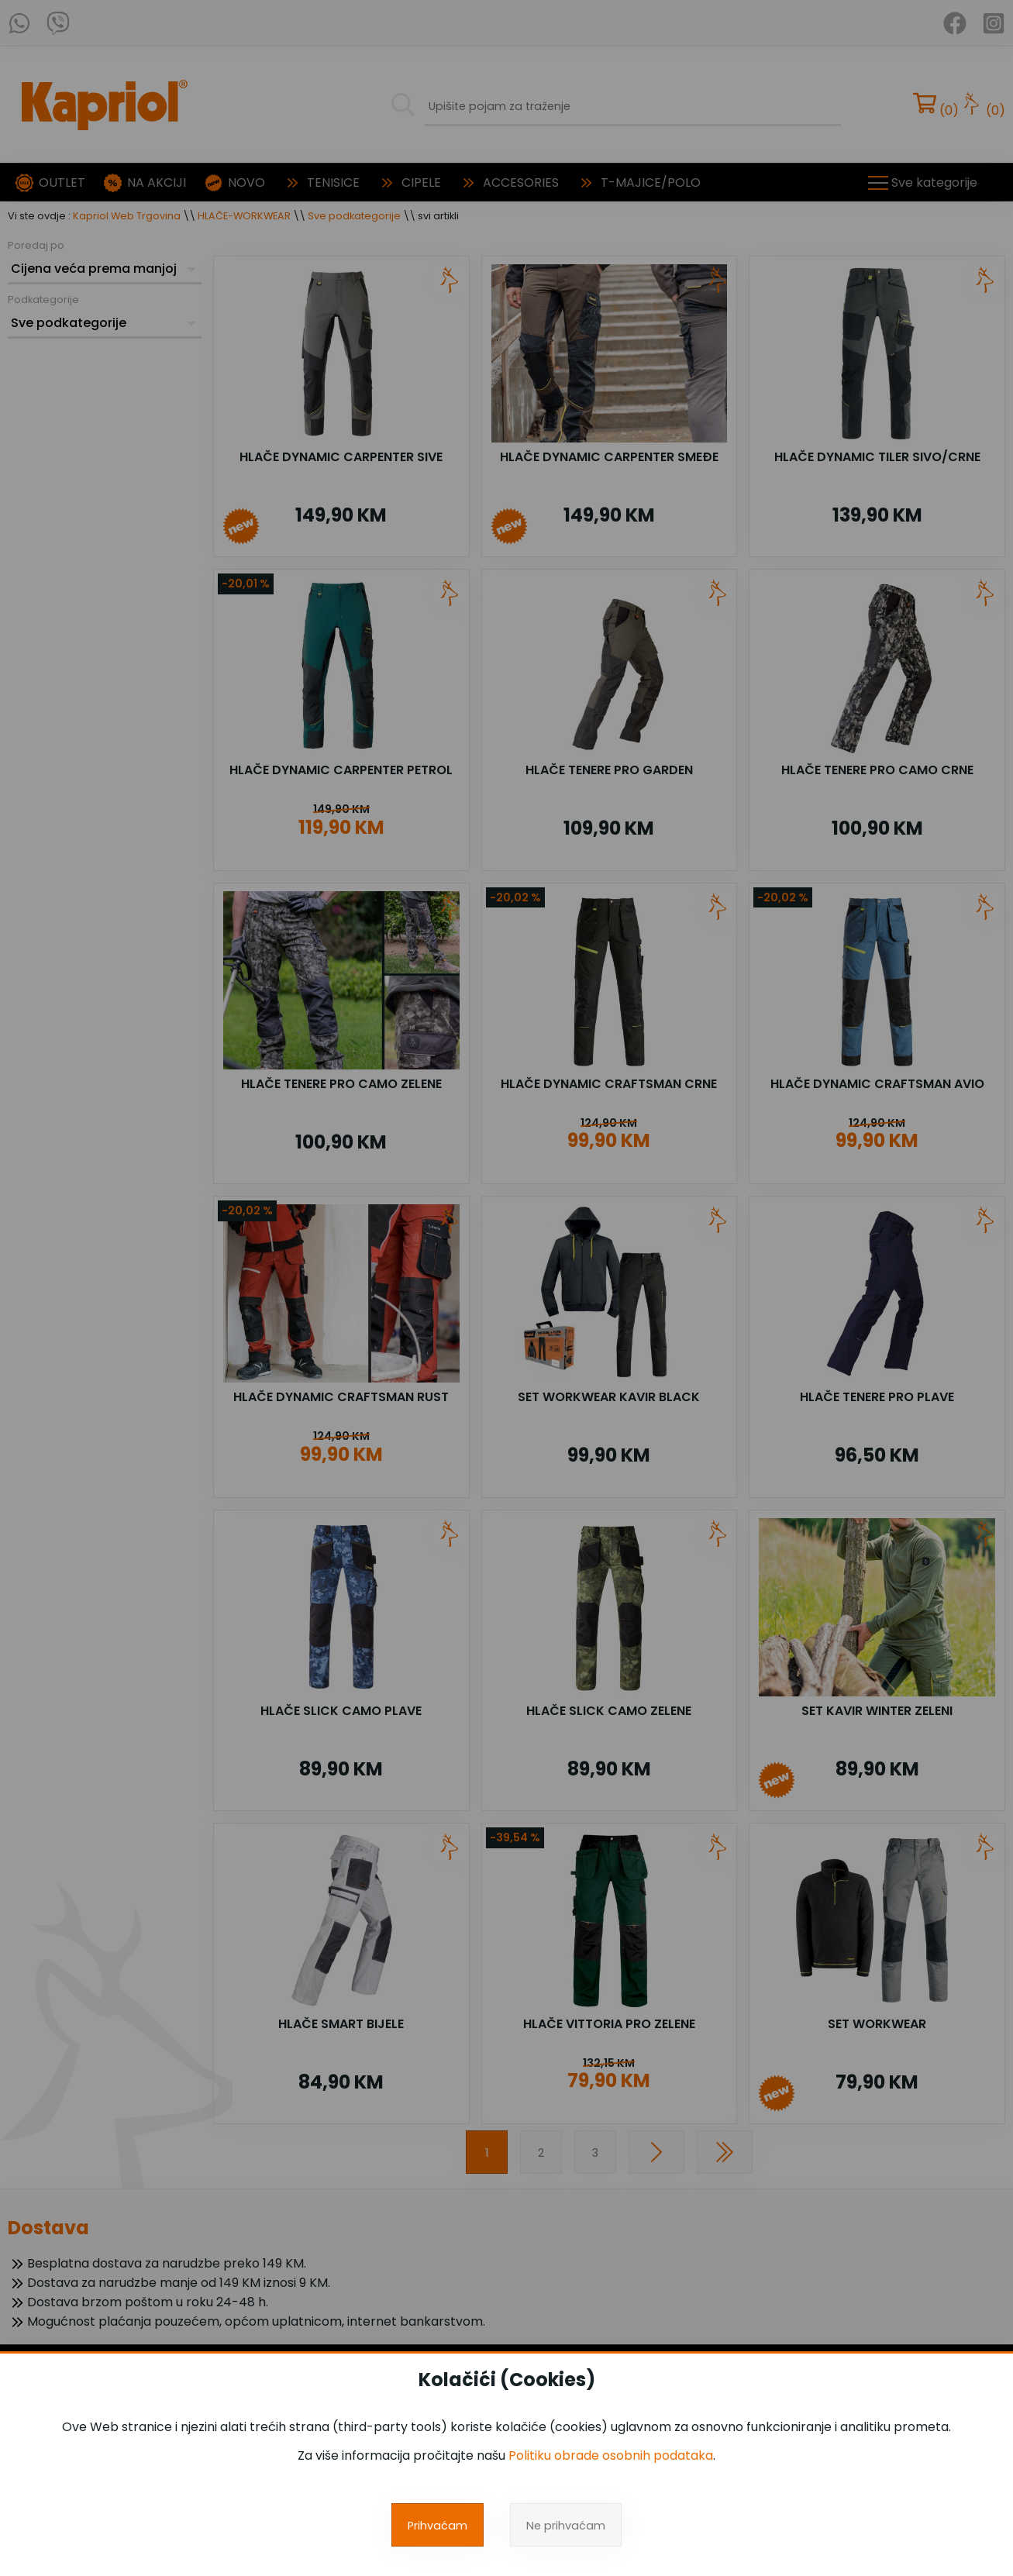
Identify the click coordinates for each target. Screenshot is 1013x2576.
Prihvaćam (437, 2525)
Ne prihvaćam (565, 2525)
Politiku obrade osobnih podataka (610, 2455)
